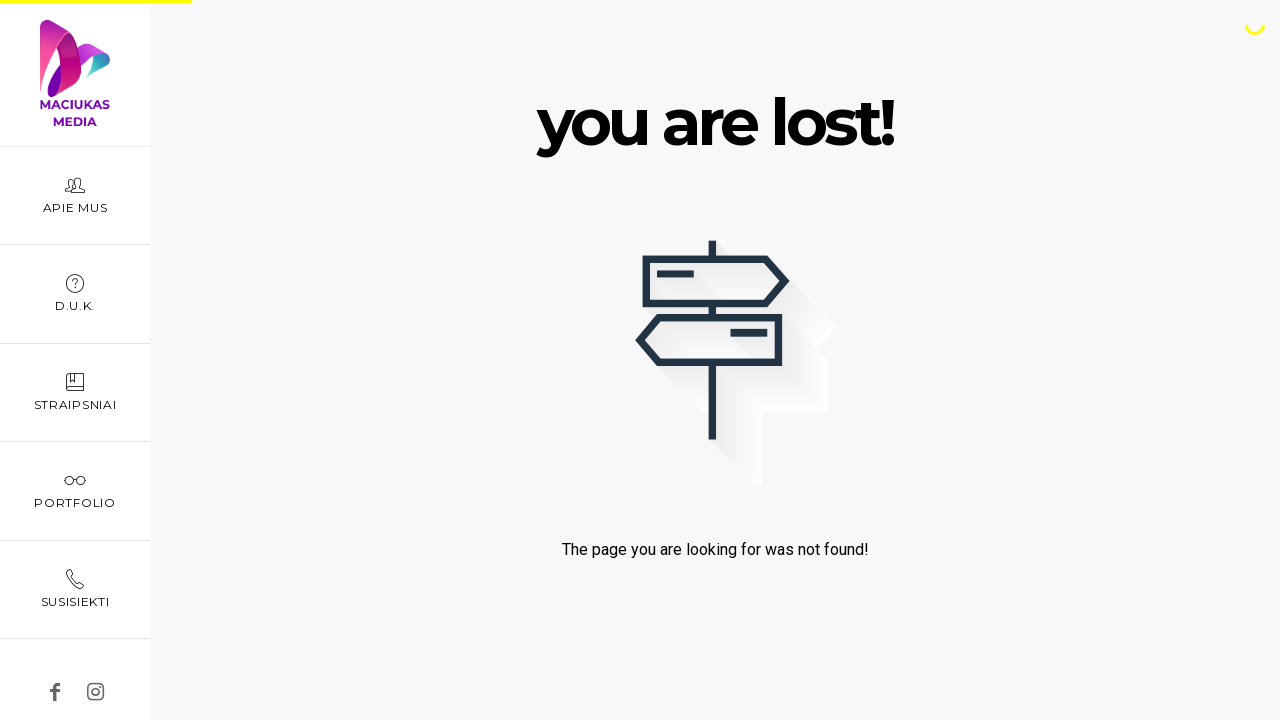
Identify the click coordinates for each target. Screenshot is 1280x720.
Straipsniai (75, 391)
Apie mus (75, 194)
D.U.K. (75, 292)
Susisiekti (75, 588)
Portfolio (75, 489)
